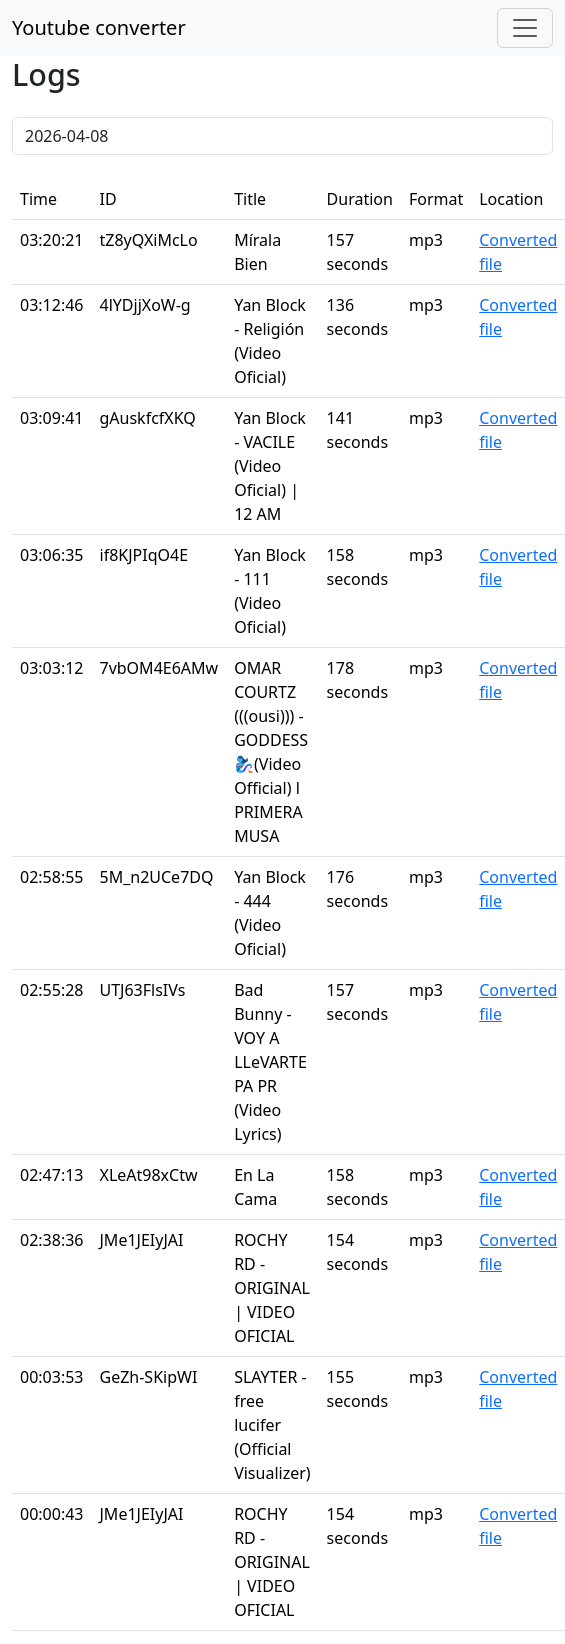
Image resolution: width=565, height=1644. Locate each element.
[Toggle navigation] (525, 28)
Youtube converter (99, 27)
